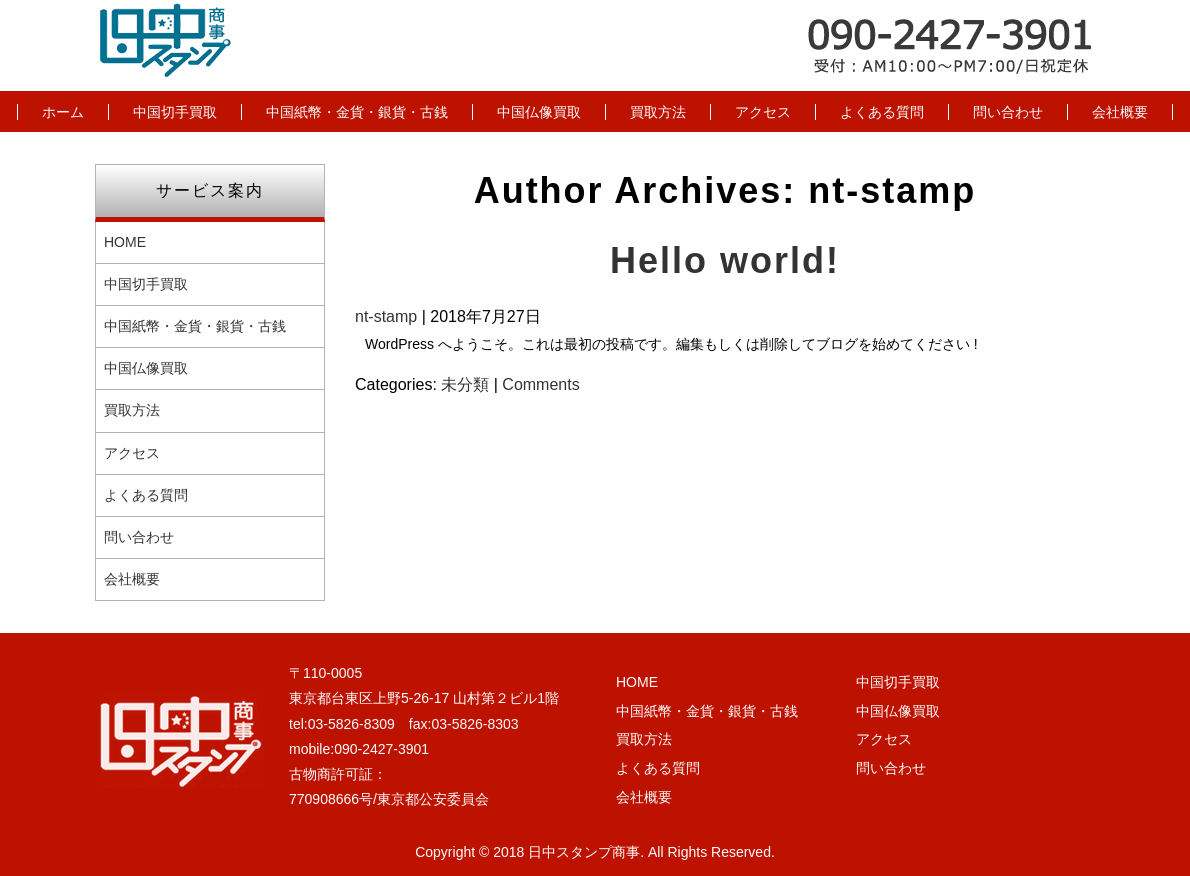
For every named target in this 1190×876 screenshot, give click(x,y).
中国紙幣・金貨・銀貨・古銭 (357, 112)
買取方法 (658, 112)
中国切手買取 (175, 112)
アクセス (763, 112)
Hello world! (725, 260)
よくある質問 (882, 112)
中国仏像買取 (539, 112)
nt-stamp (386, 316)
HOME (125, 242)
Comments (540, 384)
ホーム (63, 112)
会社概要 (1120, 112)
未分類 (465, 384)
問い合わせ (1008, 112)
